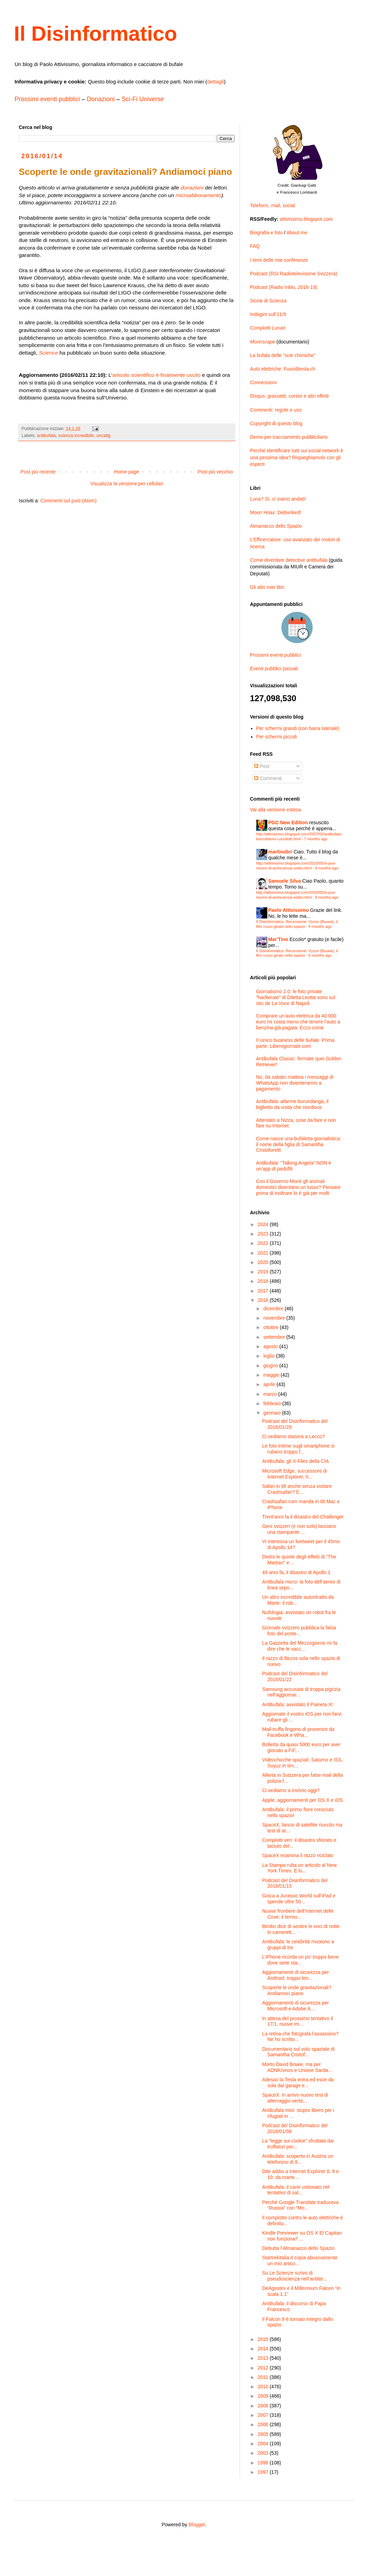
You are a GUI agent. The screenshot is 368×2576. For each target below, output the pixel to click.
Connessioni (263, 382)
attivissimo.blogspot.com (306, 219)
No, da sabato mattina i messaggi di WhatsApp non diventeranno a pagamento (295, 1083)
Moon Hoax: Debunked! (275, 512)
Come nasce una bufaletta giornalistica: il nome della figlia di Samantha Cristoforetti (298, 1144)
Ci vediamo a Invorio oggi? (291, 1790)
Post (261, 766)
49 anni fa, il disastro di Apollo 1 (296, 1572)
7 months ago (316, 839)
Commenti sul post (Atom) (68, 500)
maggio (272, 1375)
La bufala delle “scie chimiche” (282, 355)
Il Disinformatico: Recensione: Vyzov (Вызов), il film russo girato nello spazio (297, 924)
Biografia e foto (266, 232)
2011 (264, 2377)
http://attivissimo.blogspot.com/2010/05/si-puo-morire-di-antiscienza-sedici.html (296, 865)
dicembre (273, 1308)
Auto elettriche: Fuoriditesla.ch (282, 369)
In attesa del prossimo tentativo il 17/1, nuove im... (297, 2021)
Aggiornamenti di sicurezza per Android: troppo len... (295, 1975)
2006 (264, 2424)
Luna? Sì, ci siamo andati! (278, 499)
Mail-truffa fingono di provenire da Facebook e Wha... (298, 1732)
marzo (270, 1394)
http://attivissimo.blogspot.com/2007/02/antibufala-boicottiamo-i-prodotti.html (299, 836)
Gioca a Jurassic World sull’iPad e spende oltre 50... (298, 1898)
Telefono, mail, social (272, 205)
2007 (264, 2415)
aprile (269, 1384)
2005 (264, 2434)
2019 (264, 1271)
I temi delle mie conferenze (279, 260)
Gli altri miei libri (267, 587)
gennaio (272, 1413)
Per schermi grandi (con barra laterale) (298, 728)
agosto (271, 1346)
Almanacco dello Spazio (276, 526)
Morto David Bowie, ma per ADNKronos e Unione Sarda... (297, 2067)
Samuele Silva (284, 881)
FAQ (255, 246)
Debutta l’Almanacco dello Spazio (298, 2248)
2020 (264, 1262)
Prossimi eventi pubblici (47, 99)
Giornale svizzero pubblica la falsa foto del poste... (299, 1630)
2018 (264, 1281)
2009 (264, 2396)
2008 (264, 2405)
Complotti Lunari (267, 328)
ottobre (271, 1327)
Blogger (197, 2524)
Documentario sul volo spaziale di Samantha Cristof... (298, 2052)
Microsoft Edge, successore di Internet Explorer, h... (294, 1474)
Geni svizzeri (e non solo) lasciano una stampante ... (299, 1529)
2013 (264, 2358)
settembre (274, 1337)
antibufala (46, 435)
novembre (274, 1318)
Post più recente (38, 472)
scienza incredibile (76, 435)
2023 (264, 1234)
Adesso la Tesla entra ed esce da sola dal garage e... (298, 2082)
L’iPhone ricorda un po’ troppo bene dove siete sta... (300, 1960)
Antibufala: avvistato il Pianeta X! (297, 1704)
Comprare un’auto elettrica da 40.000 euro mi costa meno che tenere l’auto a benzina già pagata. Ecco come (298, 1021)
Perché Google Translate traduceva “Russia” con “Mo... (300, 2205)
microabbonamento (198, 195)
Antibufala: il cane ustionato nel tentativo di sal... (295, 2190)
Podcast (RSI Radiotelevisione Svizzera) (293, 273)
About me (296, 232)
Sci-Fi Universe (143, 99)
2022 (264, 1243)
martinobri (280, 851)
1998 (264, 2462)
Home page (126, 472)
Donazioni (101, 99)
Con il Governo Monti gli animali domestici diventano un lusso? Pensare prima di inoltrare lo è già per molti (298, 1187)
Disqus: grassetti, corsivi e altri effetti (289, 396)
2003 (264, 2453)
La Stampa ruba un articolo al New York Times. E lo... (299, 1868)
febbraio (272, 1403)
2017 (264, 1291)
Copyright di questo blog (276, 423)
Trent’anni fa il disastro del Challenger (303, 1517)
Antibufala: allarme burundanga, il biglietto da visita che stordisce (292, 1104)
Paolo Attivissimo (288, 910)
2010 (264, 2386)
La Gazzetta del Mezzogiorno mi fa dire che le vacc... (299, 1646)
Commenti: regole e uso (276, 410)
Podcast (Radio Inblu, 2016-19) (283, 287)
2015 (264, 2339)
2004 (264, 2443)
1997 (264, 2472)
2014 (264, 2348)
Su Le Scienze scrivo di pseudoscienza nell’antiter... (294, 2276)
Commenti (268, 778)
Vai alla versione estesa (275, 809)
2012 (264, 2368)
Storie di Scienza (268, 300)
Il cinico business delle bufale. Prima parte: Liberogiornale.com (295, 1043)
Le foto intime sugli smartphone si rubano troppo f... (298, 1449)
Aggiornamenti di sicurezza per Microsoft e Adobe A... (295, 2005)
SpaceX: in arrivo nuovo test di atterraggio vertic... (295, 2098)
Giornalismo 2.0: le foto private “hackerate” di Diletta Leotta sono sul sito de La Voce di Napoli (295, 997)
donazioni (192, 188)
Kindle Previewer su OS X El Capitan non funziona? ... (302, 2236)
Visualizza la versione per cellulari (126, 483)
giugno (271, 1365)
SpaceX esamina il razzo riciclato (297, 1855)
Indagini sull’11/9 (268, 314)
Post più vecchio (215, 472)
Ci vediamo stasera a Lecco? (293, 1436)
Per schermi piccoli (276, 736)
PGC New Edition (288, 822)
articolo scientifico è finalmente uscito (156, 375)
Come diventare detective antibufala (288, 560)
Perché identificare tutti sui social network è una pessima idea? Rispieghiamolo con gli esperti (296, 457)
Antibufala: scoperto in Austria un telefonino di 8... (297, 2159)
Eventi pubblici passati (274, 668)
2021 (264, 1253)
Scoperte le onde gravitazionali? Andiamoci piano (296, 1990)
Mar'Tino (278, 939)
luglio (269, 1356)
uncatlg (104, 435)
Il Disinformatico (95, 33)
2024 (264, 1224)
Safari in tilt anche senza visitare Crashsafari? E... (297, 1489)
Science (48, 353)
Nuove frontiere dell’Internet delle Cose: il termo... (297, 1914)
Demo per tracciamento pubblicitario (289, 437)
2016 (264, 1300)
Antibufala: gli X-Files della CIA (295, 1461)
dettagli (215, 81)
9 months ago (326, 868)
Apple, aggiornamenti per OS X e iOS (302, 1800)
